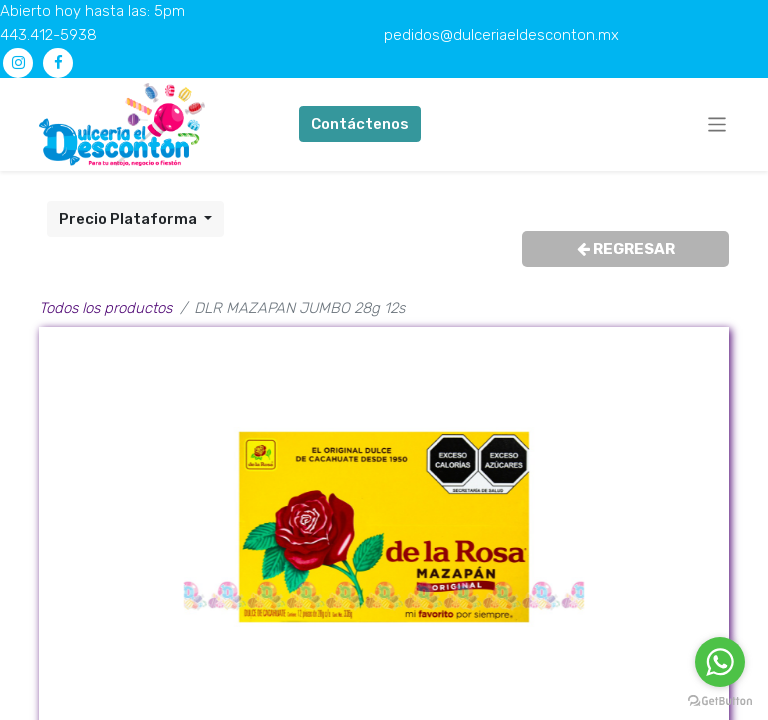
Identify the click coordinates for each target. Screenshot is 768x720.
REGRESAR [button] (626, 249)
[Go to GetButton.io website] (720, 700)
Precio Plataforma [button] (129, 219)
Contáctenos (360, 124)
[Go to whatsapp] (720, 662)
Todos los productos (105, 308)
